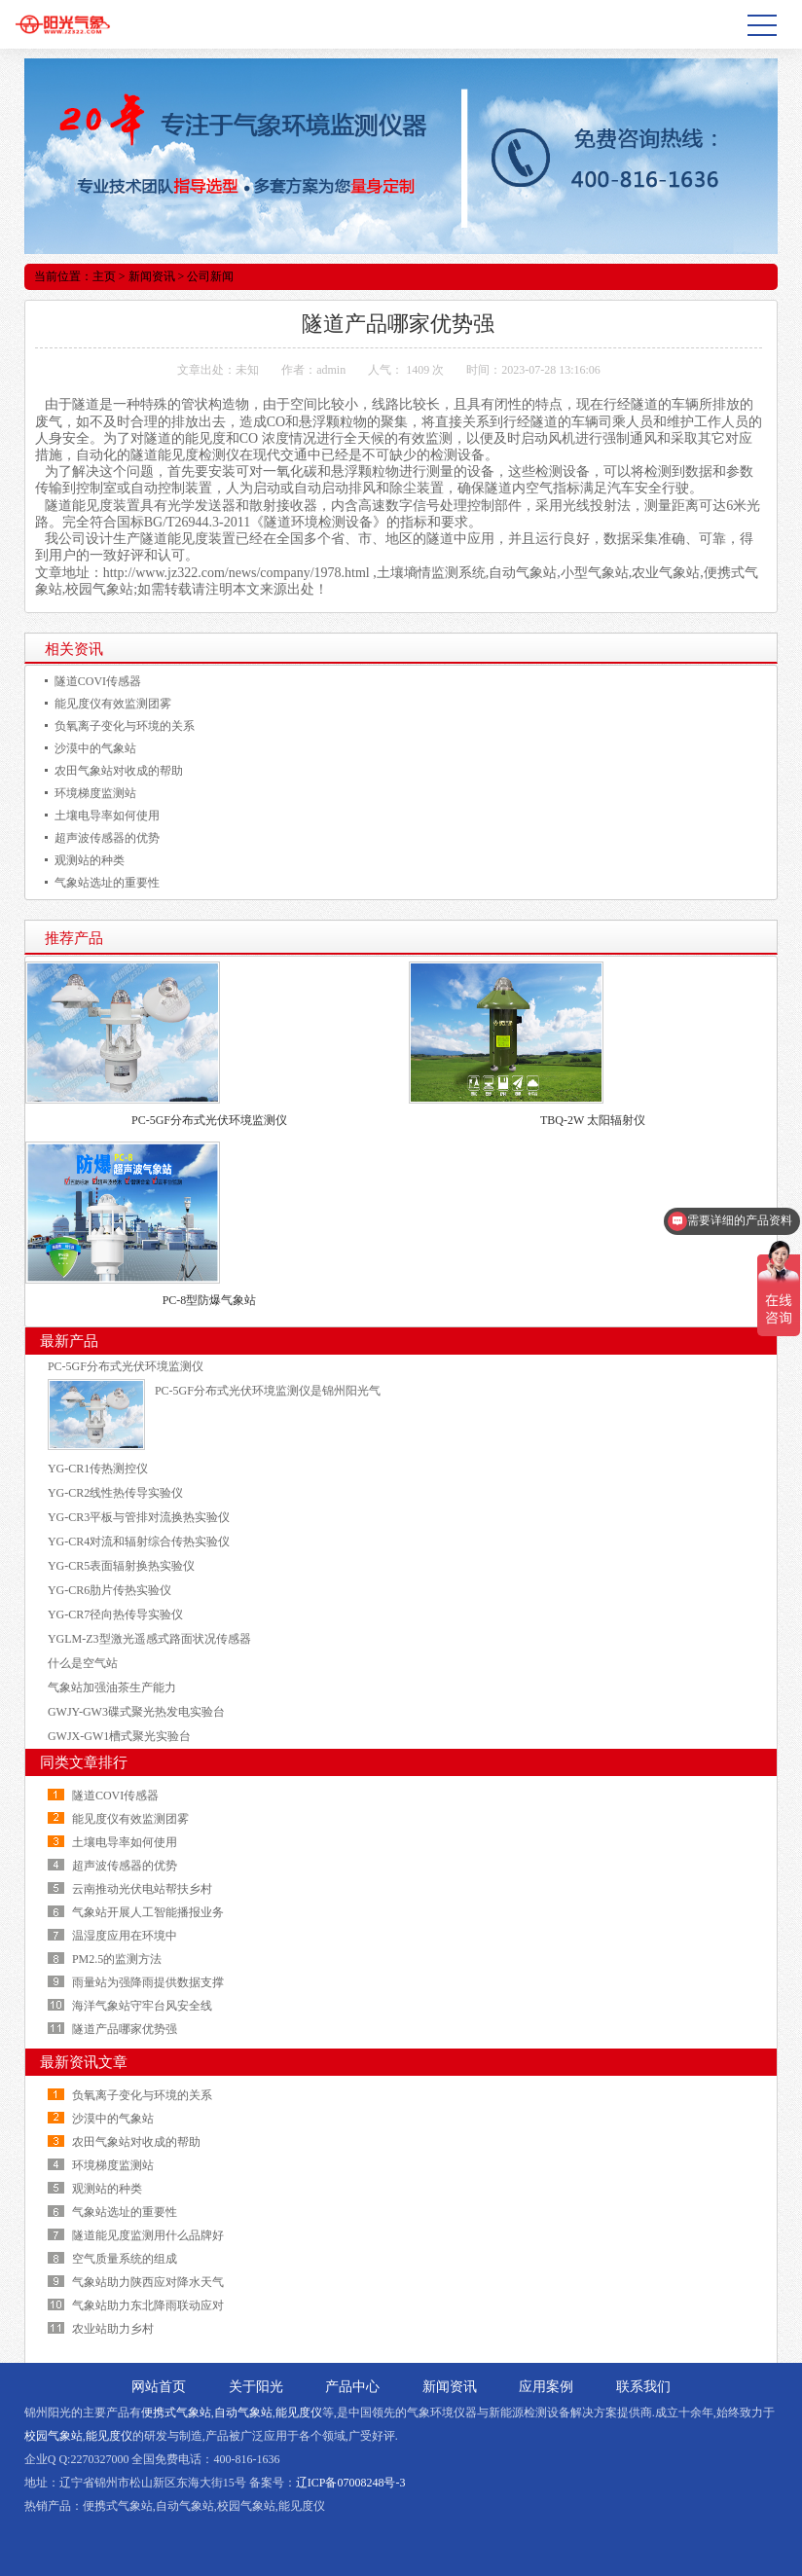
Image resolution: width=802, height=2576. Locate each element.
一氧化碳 (290, 471)
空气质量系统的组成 (124, 2259)
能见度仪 (298, 2412)
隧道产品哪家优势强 (124, 2029)
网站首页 (158, 2386)
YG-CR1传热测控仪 (98, 1468)
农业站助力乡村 (113, 2329)
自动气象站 (243, 2412)
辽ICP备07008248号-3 (351, 2482)
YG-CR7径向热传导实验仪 (115, 1614)
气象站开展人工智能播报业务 (148, 1912)
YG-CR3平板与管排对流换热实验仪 (139, 1517)
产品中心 (352, 2386)
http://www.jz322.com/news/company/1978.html (236, 572)
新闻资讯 (151, 276)
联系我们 (643, 2386)
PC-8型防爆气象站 (210, 1300)
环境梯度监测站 (95, 793)
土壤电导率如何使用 (107, 815)
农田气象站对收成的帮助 (119, 771)
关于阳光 (256, 2386)
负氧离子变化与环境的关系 (125, 726)
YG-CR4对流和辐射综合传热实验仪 (139, 1541)
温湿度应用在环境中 (124, 1935)
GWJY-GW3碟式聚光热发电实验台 (136, 1712)
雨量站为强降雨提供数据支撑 (148, 1982)
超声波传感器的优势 (107, 838)
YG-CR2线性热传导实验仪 (115, 1493)
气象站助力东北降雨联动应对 (148, 2305)
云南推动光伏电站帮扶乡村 (142, 1889)
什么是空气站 (83, 1663)
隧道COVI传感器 (98, 681)
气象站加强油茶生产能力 (112, 1687)
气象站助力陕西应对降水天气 (148, 2282)
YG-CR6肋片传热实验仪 (109, 1590)
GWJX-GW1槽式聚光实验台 (119, 1736)
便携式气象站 (176, 2412)
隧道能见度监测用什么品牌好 (148, 2235)
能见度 (205, 438)
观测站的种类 (90, 860)
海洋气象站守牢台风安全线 (142, 2006)
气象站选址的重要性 (107, 882)
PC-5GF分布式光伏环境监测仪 (209, 1120)
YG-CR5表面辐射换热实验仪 (121, 1566)
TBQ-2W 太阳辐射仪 (592, 1120)
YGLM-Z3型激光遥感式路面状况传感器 (149, 1639)
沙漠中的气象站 (95, 748)
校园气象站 (53, 2436)
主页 (104, 276)
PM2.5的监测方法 (117, 1959)
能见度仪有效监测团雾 (113, 703)
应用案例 (546, 2386)
